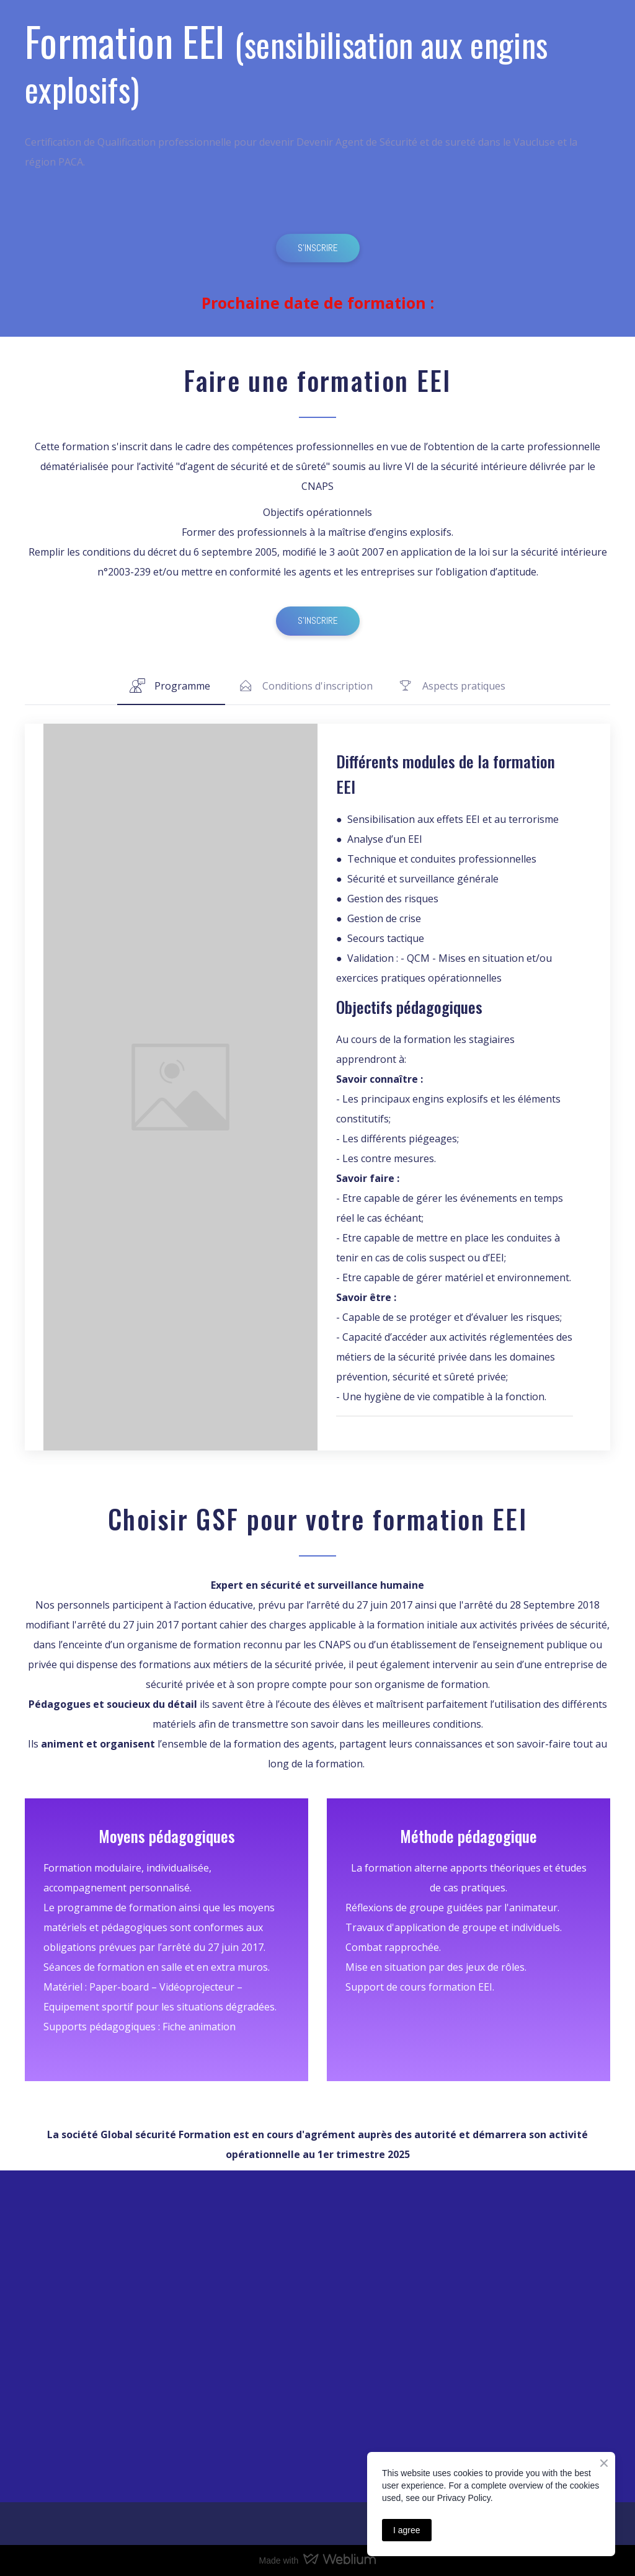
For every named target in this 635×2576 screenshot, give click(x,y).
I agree (406, 2530)
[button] (318, 248)
